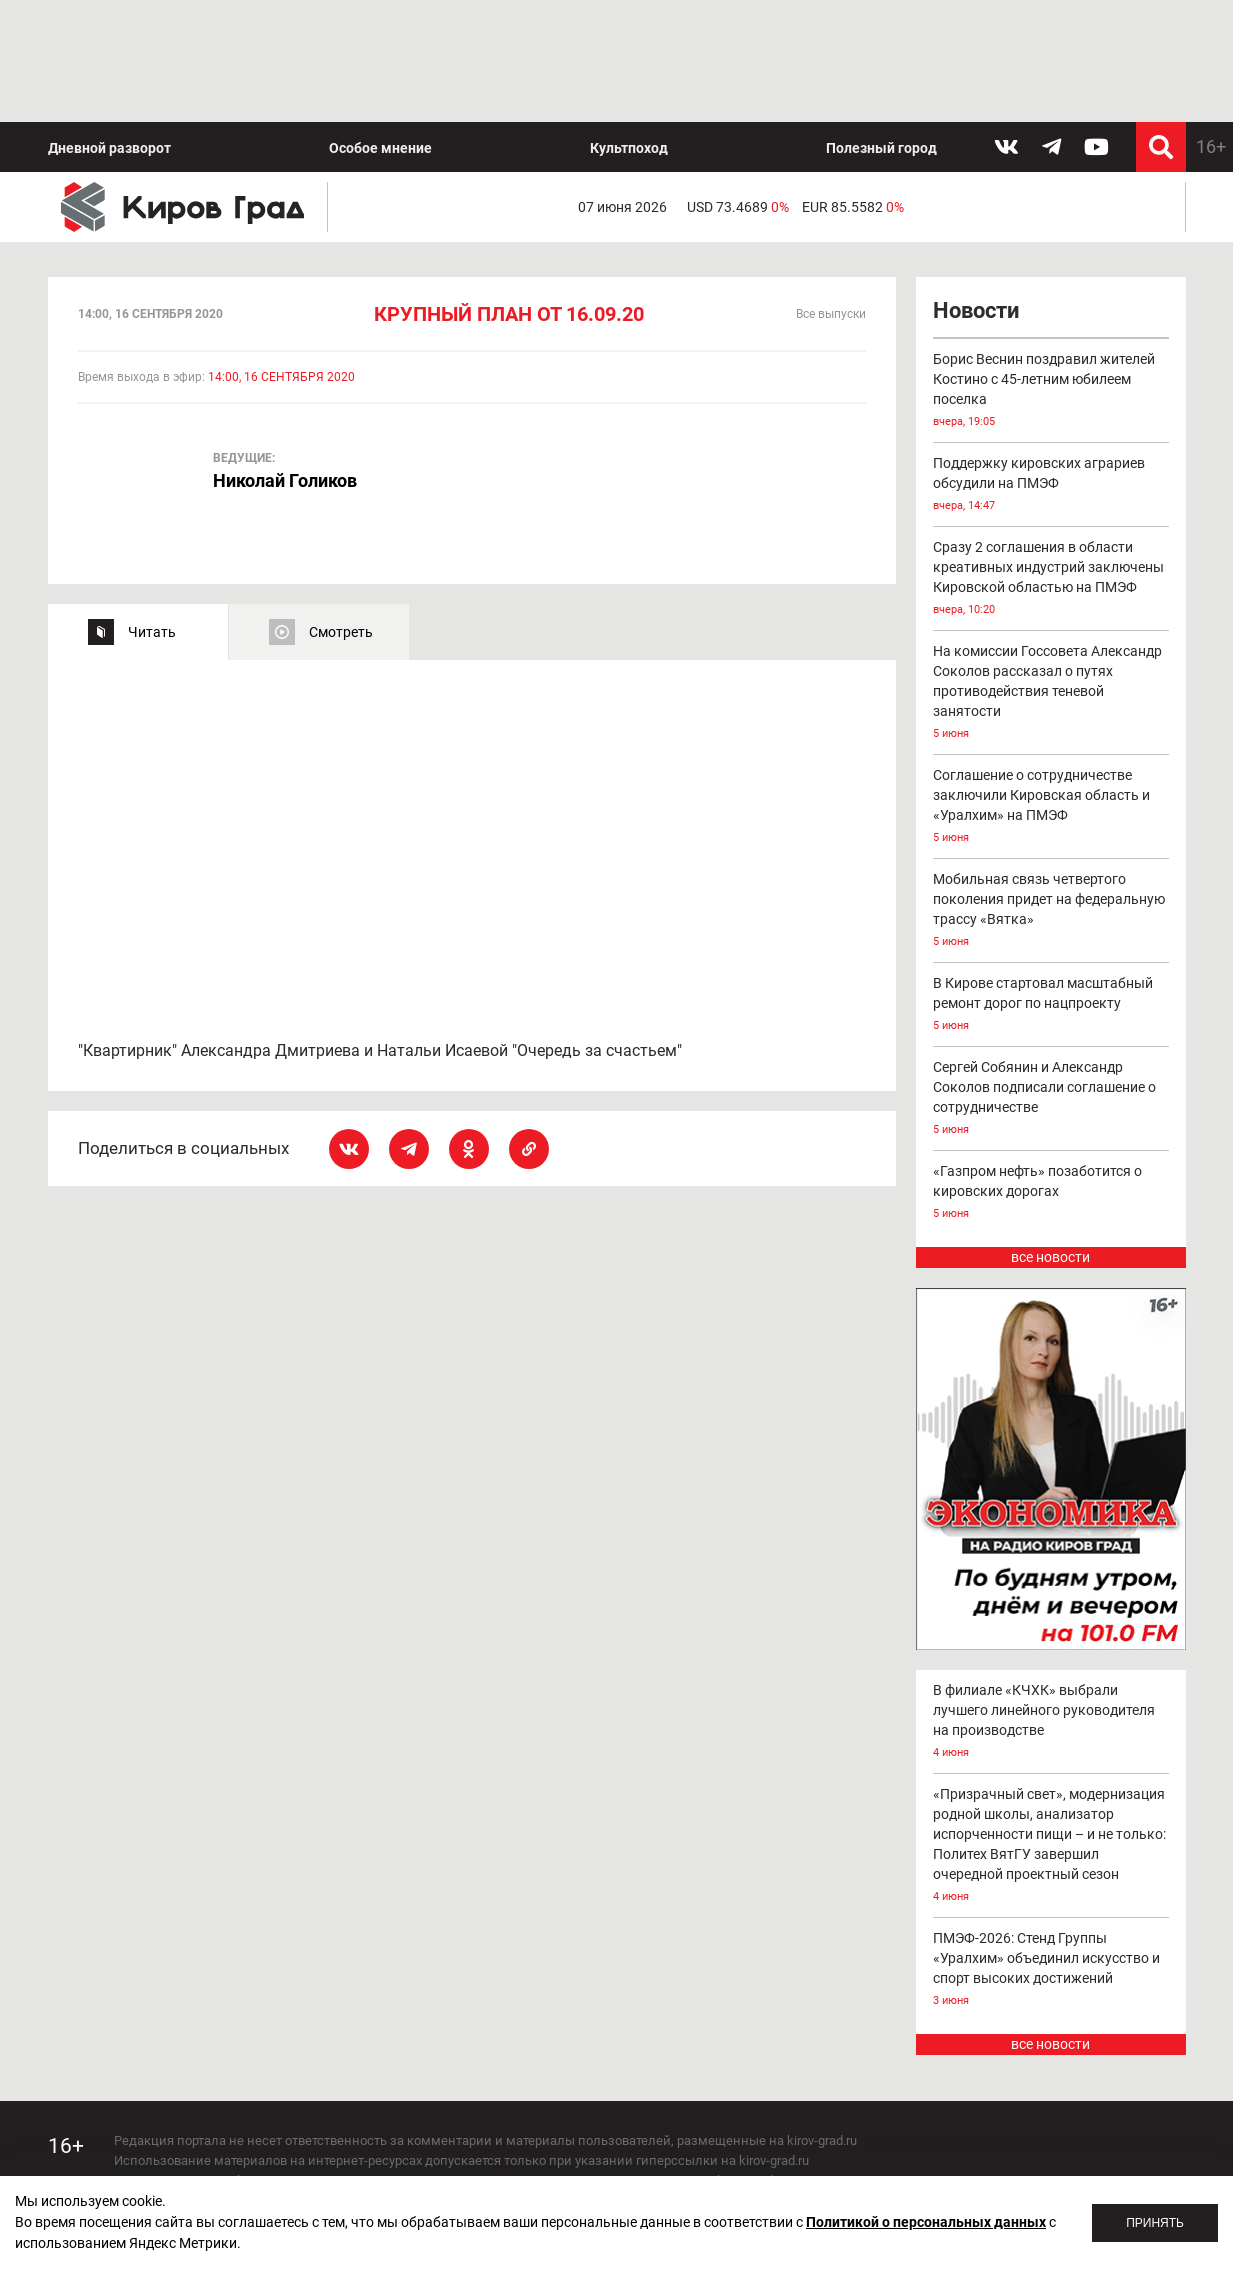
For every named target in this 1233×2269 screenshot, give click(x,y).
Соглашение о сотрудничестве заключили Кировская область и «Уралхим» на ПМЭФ (1051, 686)
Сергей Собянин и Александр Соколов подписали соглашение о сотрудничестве (1051, 978)
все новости (1050, 1136)
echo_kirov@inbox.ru (276, 2158)
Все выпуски (831, 193)
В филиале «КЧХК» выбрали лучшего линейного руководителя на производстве (1051, 1600)
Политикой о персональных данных (926, 2222)
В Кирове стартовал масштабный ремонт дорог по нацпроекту (1051, 884)
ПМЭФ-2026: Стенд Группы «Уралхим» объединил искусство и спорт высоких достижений (1051, 1848)
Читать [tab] (152, 510)
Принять (1155, 2223)
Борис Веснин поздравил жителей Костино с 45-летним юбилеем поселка (1051, 270)
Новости (976, 189)
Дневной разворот (109, 26)
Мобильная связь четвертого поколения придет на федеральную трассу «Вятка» (1051, 790)
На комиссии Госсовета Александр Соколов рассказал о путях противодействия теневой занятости (1051, 572)
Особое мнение (380, 26)
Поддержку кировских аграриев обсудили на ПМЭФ (1051, 364)
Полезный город (881, 26)
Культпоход (629, 26)
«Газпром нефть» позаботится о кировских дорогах (1051, 1072)
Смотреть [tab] (341, 510)
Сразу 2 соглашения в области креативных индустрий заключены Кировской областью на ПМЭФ (1051, 458)
